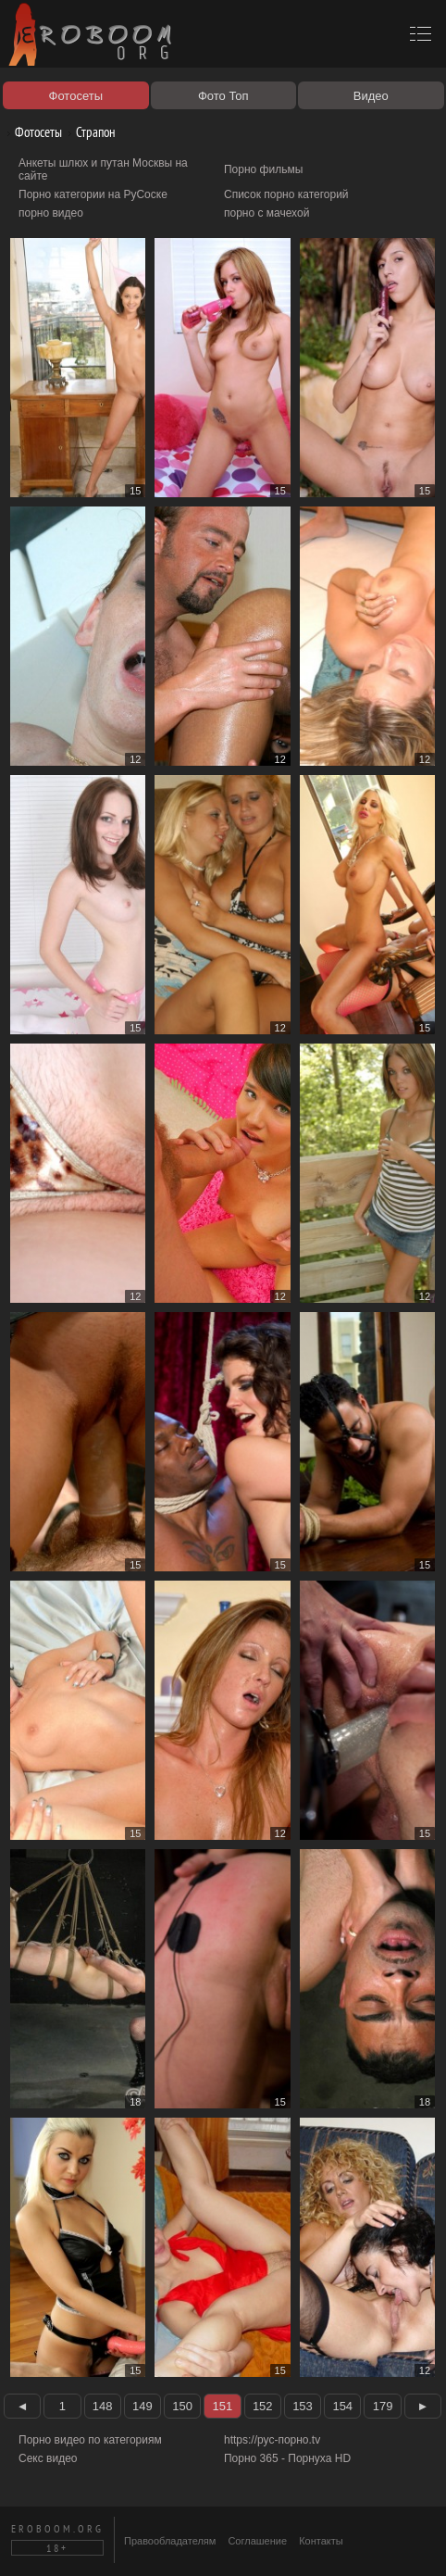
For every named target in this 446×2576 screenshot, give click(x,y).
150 (182, 2406)
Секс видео (48, 2458)
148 (103, 2406)
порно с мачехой (266, 212)
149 (142, 2406)
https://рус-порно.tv (272, 2439)
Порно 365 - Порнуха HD (287, 2458)
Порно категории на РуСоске (93, 194)
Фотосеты (31, 132)
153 (302, 2406)
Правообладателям (170, 2540)
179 (383, 2406)
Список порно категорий (286, 194)
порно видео (51, 212)
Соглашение (257, 2540)
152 (263, 2406)
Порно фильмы (263, 169)
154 (342, 2406)
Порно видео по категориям (90, 2439)
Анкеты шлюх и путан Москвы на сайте (103, 169)
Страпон (89, 132)
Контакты (321, 2540)
